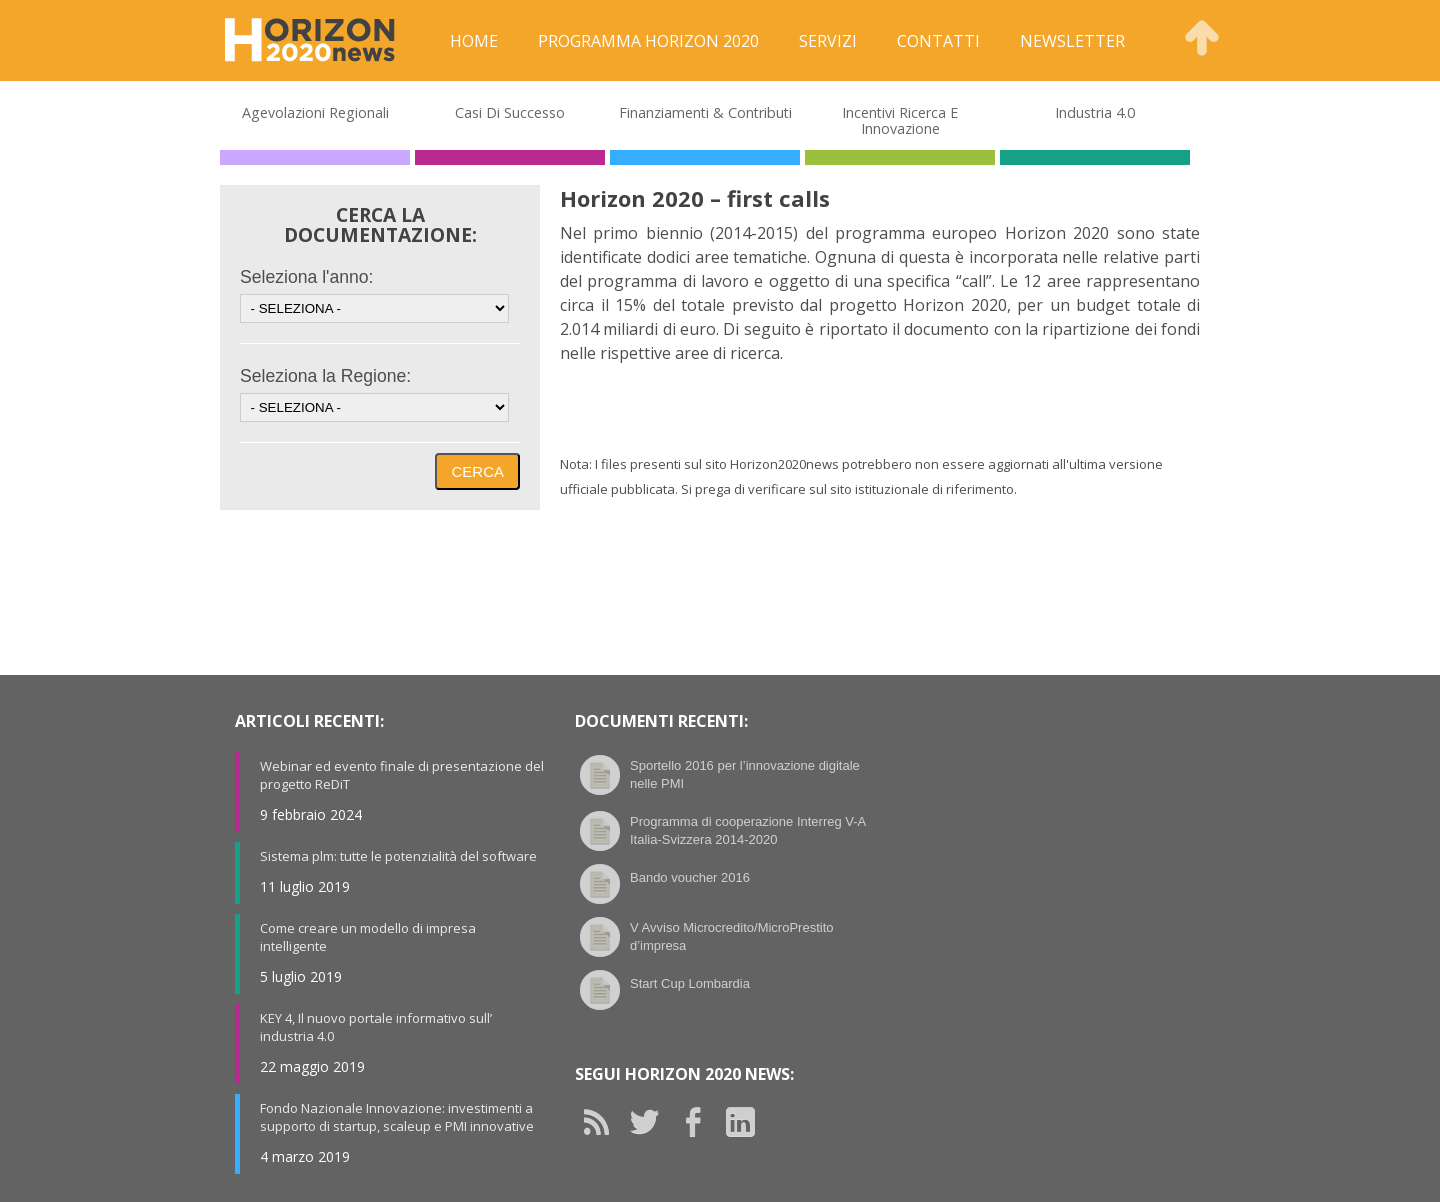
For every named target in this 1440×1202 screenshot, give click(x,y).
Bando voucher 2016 (690, 877)
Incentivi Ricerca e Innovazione (900, 120)
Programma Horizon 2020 (648, 41)
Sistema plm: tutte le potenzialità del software (398, 856)
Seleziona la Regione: (325, 376)
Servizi (828, 41)
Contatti (938, 41)
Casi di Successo (510, 112)
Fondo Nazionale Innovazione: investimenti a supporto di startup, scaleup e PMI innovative (397, 1117)
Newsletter (1072, 41)
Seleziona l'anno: (306, 277)
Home (474, 41)
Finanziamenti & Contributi (705, 112)
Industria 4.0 (1095, 112)
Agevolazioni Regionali (315, 112)
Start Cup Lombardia (690, 983)
